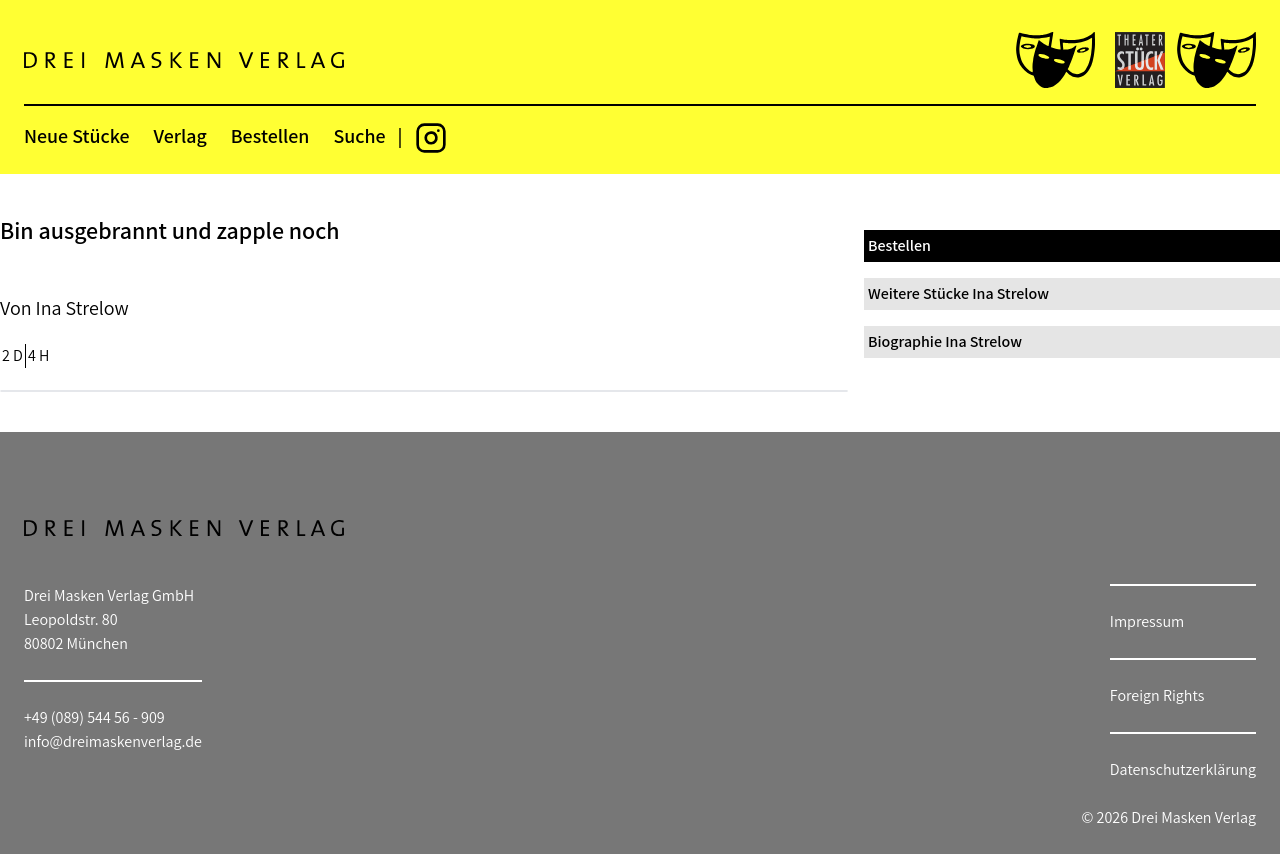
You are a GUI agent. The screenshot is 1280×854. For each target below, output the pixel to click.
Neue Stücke (76, 136)
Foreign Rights (1157, 695)
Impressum (1147, 621)
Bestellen (270, 136)
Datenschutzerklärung (1183, 769)
